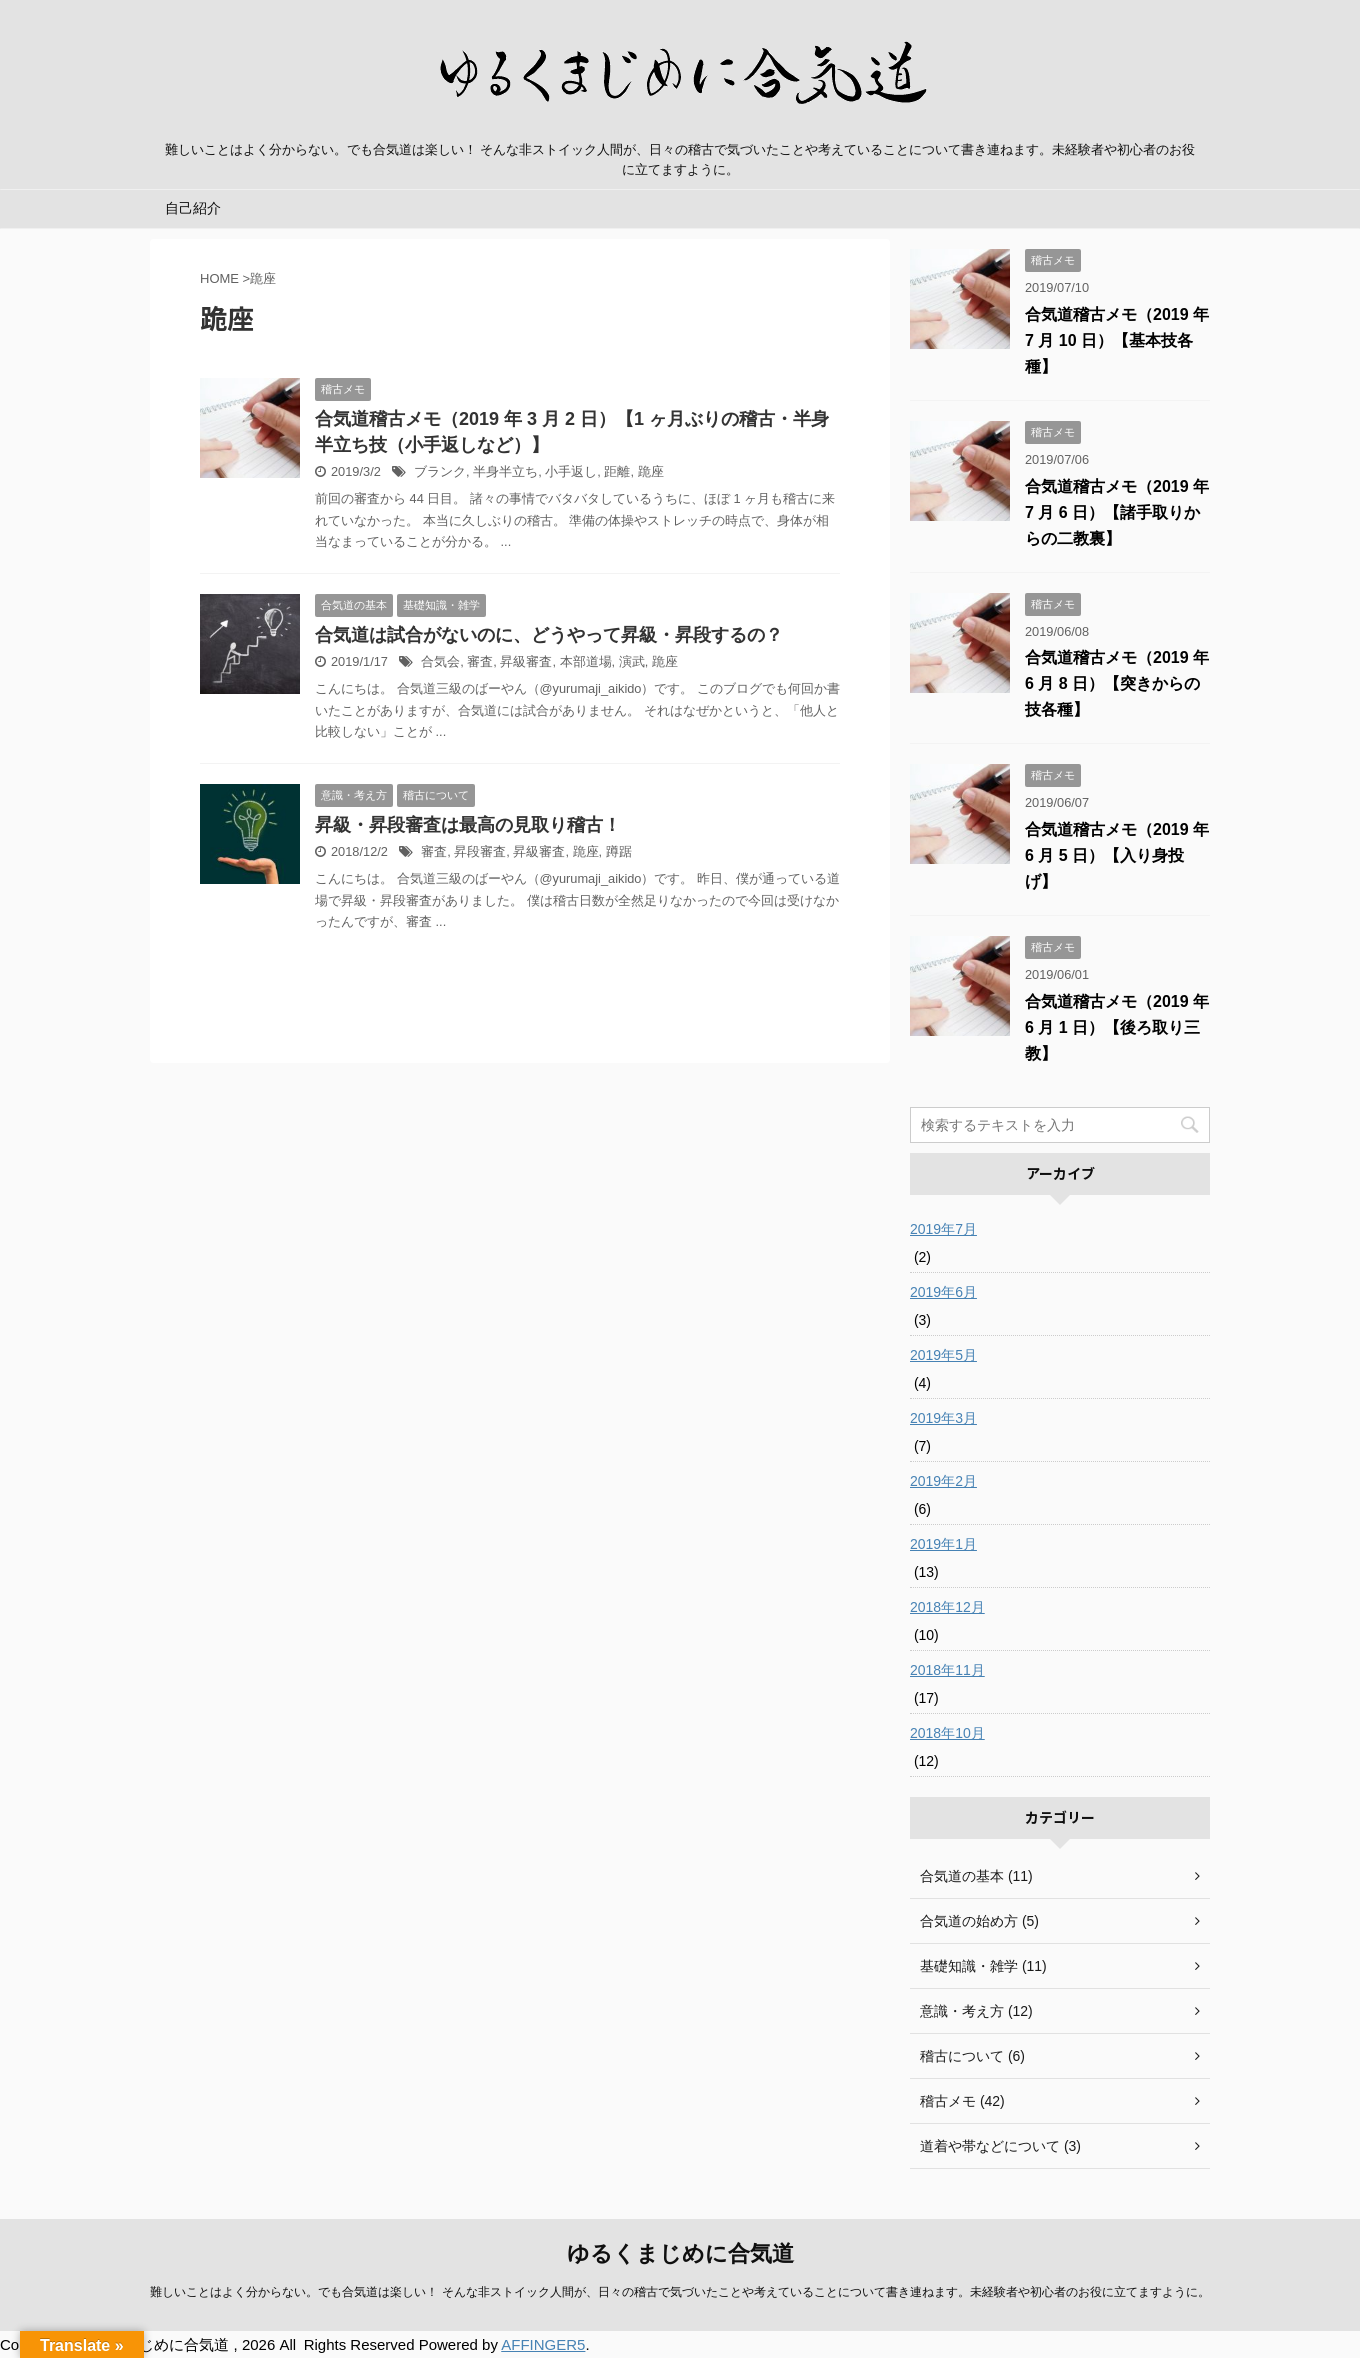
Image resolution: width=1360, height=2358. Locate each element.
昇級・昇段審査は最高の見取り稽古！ (468, 825)
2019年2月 (943, 1481)
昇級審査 (526, 661)
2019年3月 (943, 1418)
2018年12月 (947, 1607)
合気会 (440, 661)
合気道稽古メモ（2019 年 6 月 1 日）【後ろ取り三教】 (1117, 1027)
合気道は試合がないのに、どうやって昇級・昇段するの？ (549, 635)
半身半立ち (505, 471)
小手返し (571, 471)
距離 (617, 471)
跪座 (651, 471)
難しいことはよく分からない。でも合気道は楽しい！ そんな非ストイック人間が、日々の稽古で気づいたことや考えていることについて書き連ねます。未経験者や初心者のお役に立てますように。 (679, 2292)
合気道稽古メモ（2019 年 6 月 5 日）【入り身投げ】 (1117, 855)
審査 (480, 661)
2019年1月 (943, 1544)
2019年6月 (943, 1292)
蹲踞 (619, 851)
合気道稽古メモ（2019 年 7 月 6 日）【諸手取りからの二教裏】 (1117, 512)
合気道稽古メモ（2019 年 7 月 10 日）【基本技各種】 (1117, 340)
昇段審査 (480, 851)
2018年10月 (947, 1733)
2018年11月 (947, 1670)
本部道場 (586, 661)
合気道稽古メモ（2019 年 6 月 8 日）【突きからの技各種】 (1117, 683)
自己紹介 (193, 208)
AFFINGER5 (543, 2344)
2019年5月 (943, 1355)
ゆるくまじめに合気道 (680, 2253)
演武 (632, 661)
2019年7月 (943, 1229)
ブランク (440, 471)
